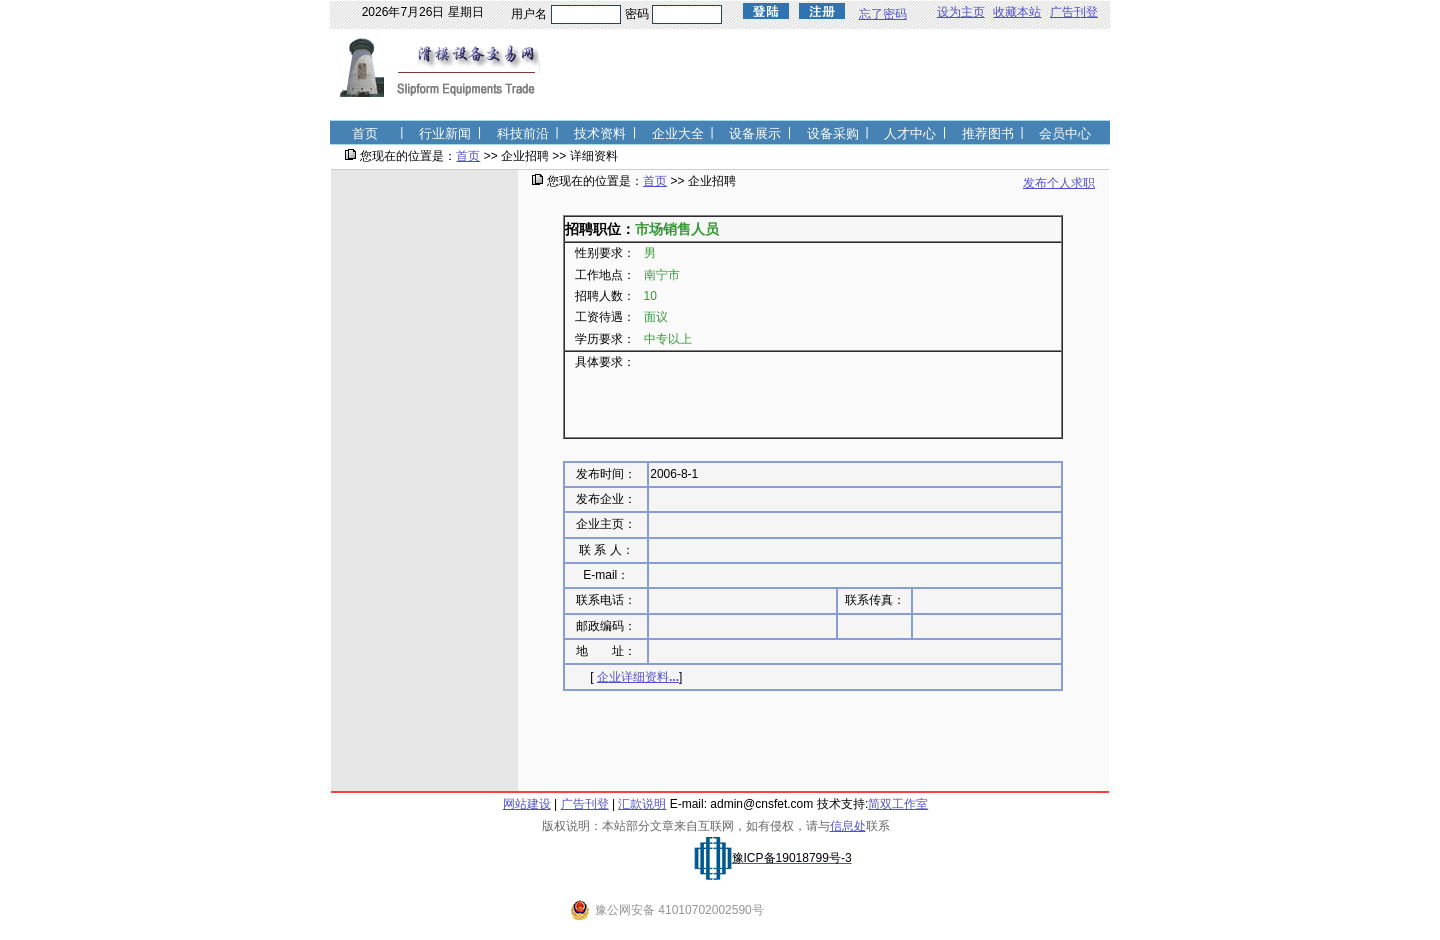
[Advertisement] (424, 491)
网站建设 (527, 804)
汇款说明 (642, 804)
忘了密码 (883, 14)
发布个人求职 (1059, 183)
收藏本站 (1017, 12)
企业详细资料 (638, 677)
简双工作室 (898, 804)
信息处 (848, 826)
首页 (468, 156)
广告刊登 (1074, 12)
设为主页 (961, 12)
